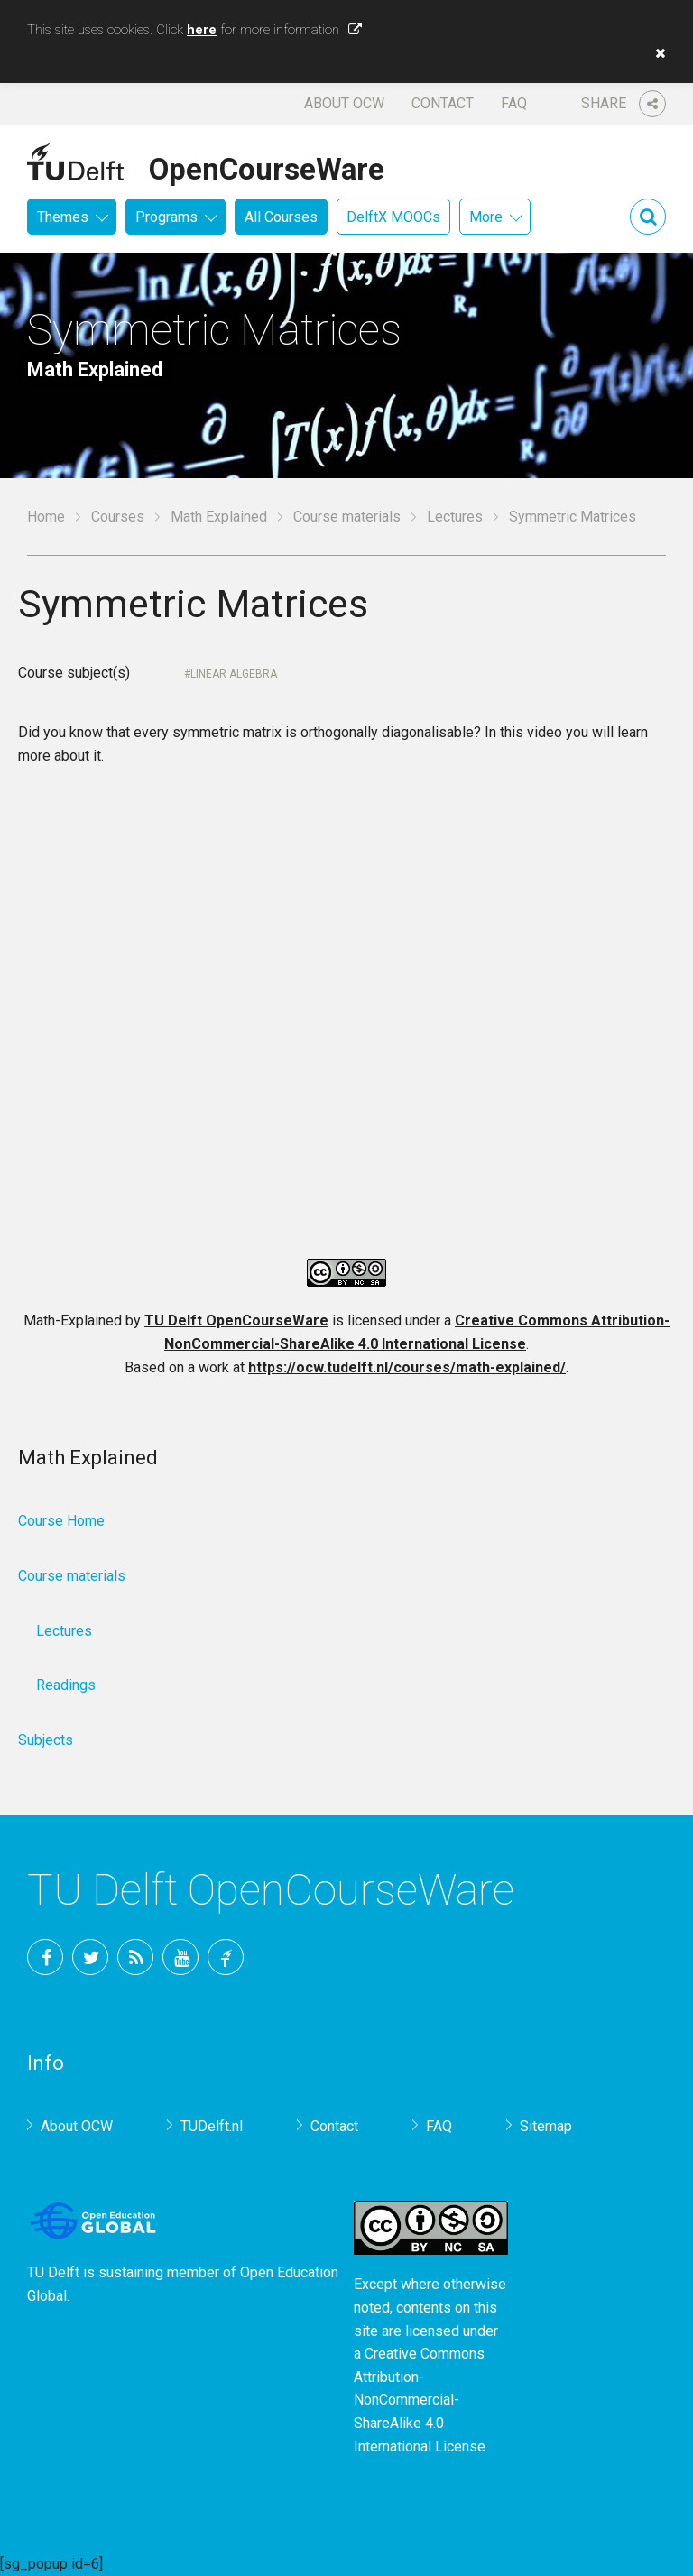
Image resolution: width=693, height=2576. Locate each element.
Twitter (90, 1957)
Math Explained (219, 516)
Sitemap (546, 2126)
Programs (166, 217)
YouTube (180, 1957)
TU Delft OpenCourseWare (236, 1320)
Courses (117, 516)
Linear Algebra (233, 674)
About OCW (344, 103)
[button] (656, 53)
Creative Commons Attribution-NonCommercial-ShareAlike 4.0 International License (419, 2399)
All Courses (281, 217)
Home (46, 516)
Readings (66, 1685)
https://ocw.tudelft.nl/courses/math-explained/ (407, 1367)
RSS (135, 1957)
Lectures (455, 516)
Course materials (347, 516)
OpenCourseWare (266, 166)
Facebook (45, 1957)
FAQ (514, 103)
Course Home (61, 1520)
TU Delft (226, 1957)
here (202, 30)
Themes (62, 217)
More (486, 217)
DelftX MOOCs (393, 217)
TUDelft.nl (211, 2126)
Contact (442, 103)
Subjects (45, 1740)
